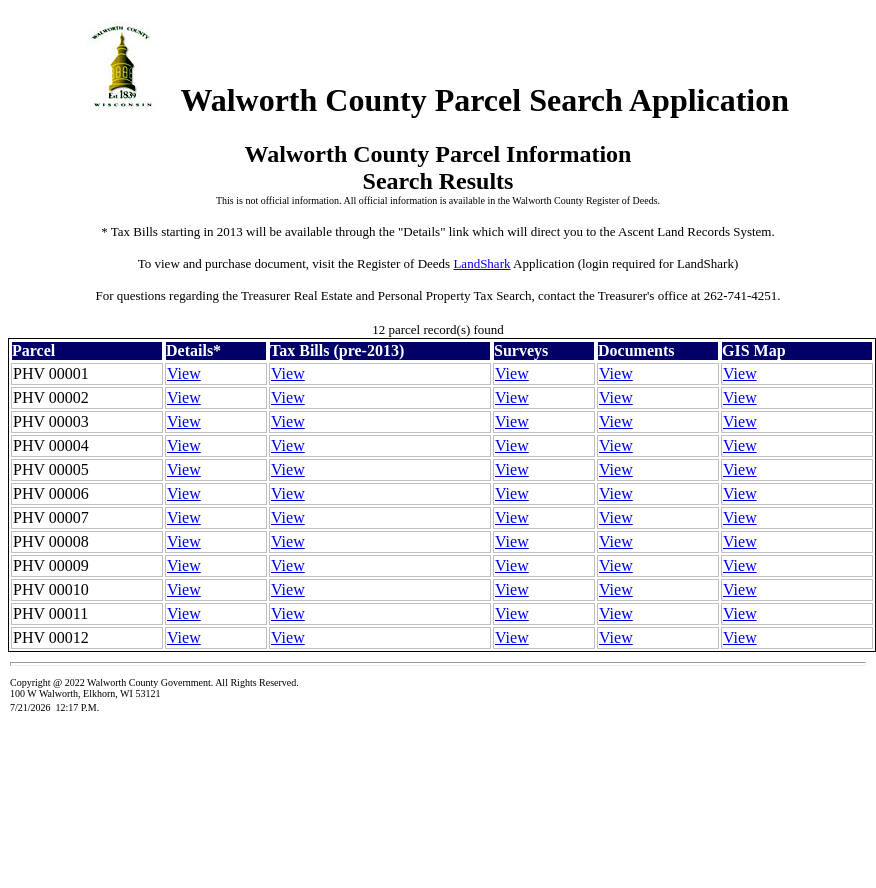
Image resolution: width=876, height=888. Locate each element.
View (184, 373)
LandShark (481, 263)
